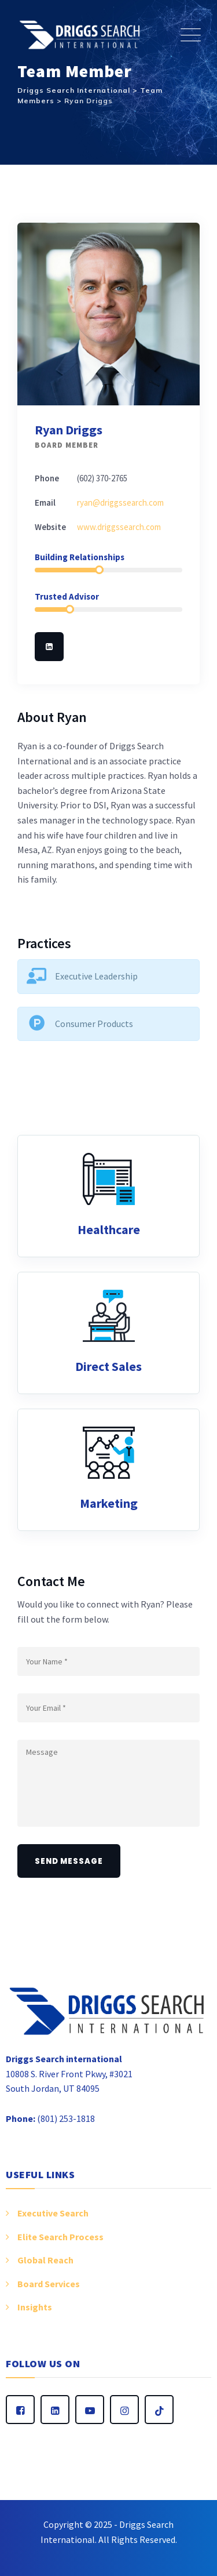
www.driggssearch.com (119, 526)
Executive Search (53, 2213)
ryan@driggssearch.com (120, 502)
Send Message (69, 1861)
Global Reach (45, 2260)
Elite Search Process (60, 2237)
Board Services (48, 2284)
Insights (34, 2307)
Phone (47, 478)
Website (50, 526)
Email (45, 502)
